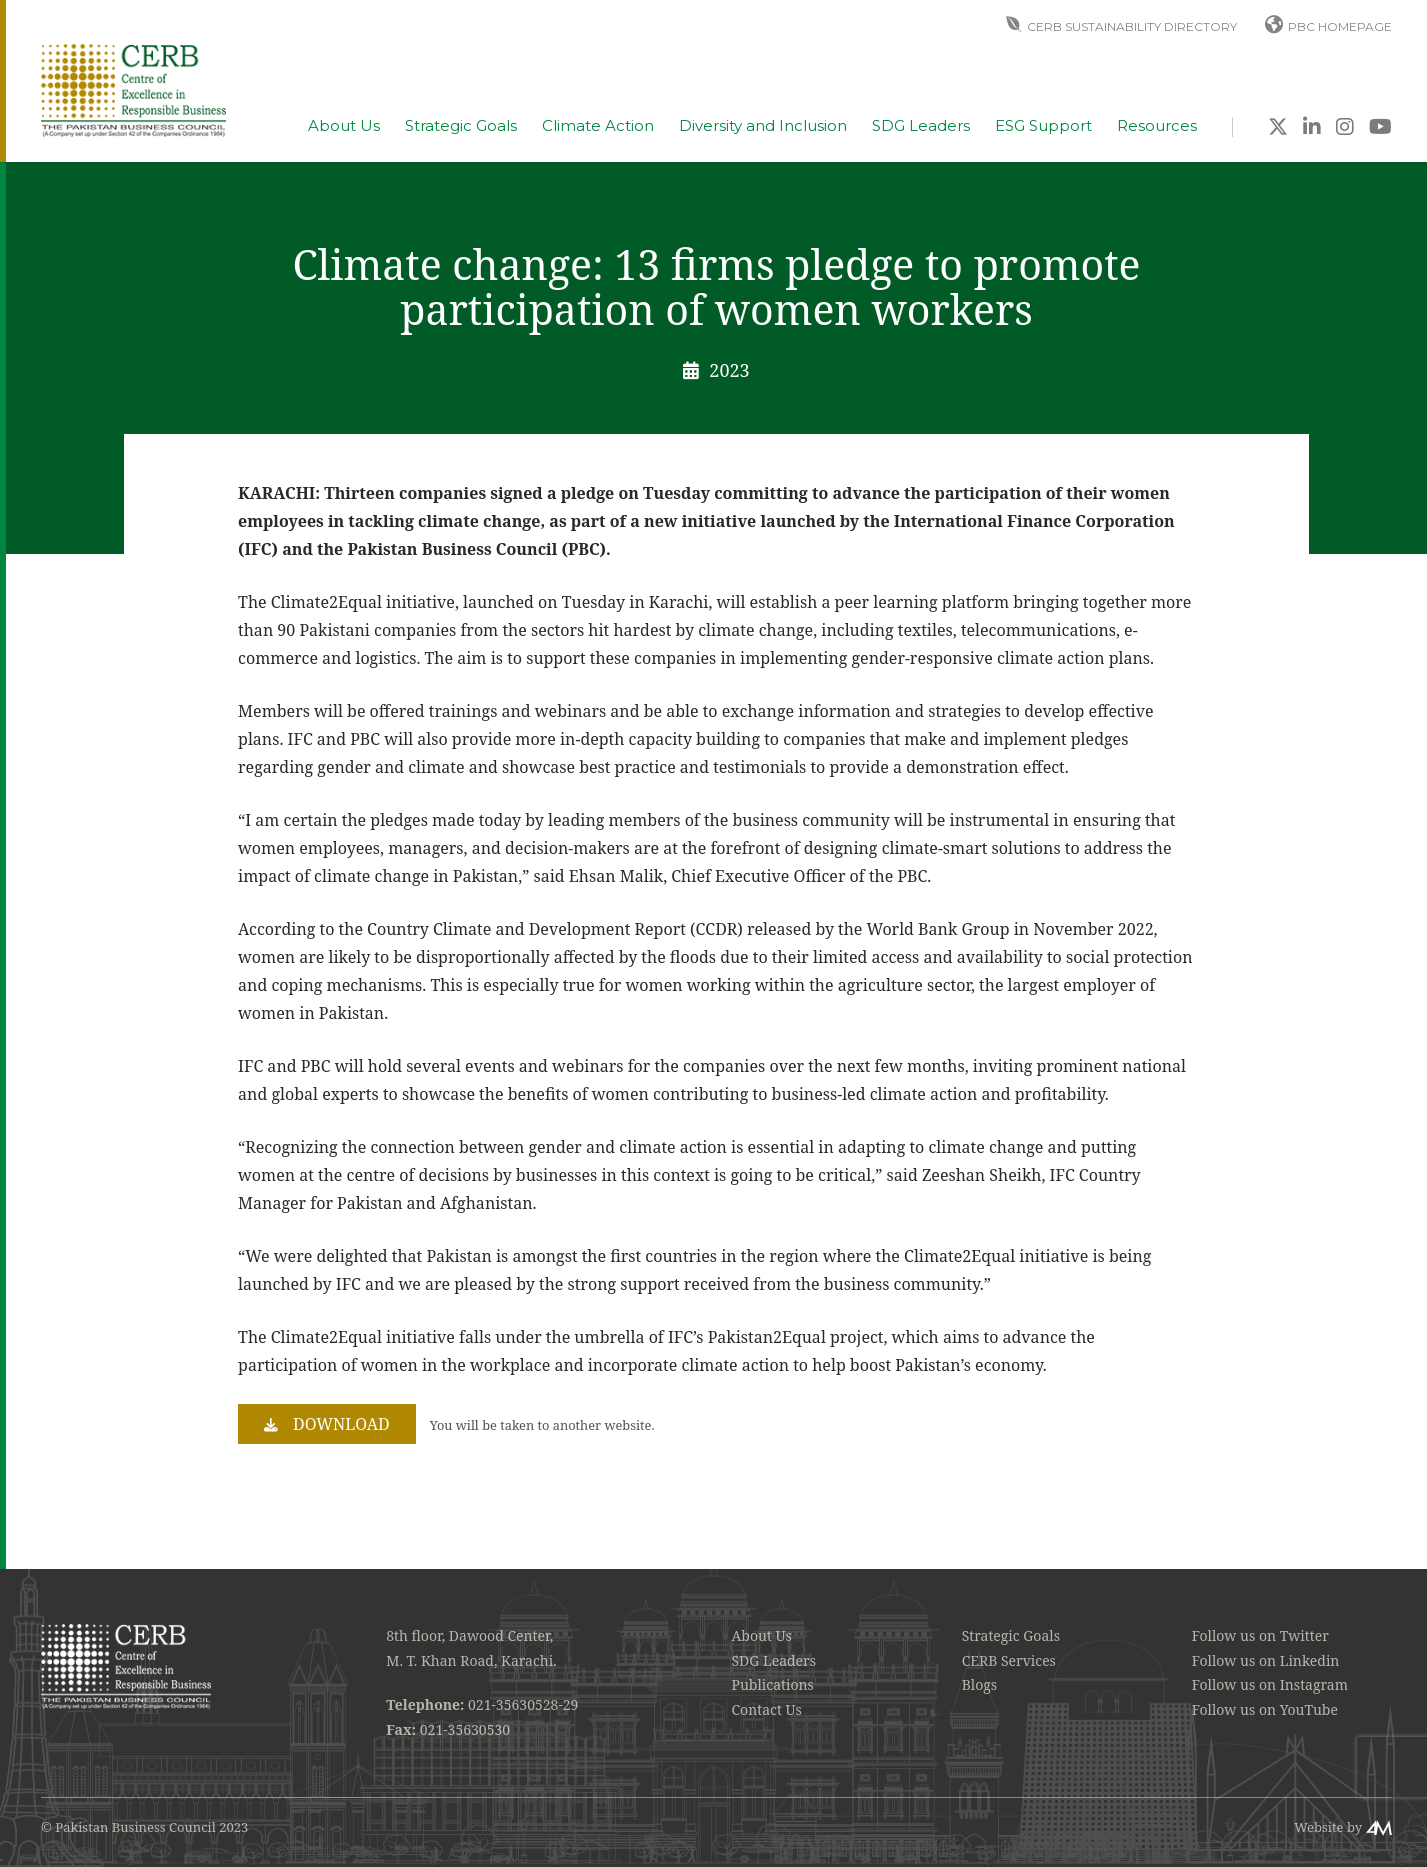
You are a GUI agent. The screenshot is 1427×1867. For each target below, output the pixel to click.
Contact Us (767, 1709)
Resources (1157, 126)
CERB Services (1009, 1660)
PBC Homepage (1340, 26)
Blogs (979, 1684)
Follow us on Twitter (1260, 1635)
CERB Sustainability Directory (1132, 26)
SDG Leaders (921, 126)
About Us (344, 126)
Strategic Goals (461, 126)
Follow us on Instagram (1270, 1684)
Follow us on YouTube (1265, 1709)
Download (341, 1424)
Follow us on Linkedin (1266, 1660)
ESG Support (1043, 126)
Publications (773, 1684)
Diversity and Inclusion (763, 126)
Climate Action (598, 126)
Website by (1328, 1827)
